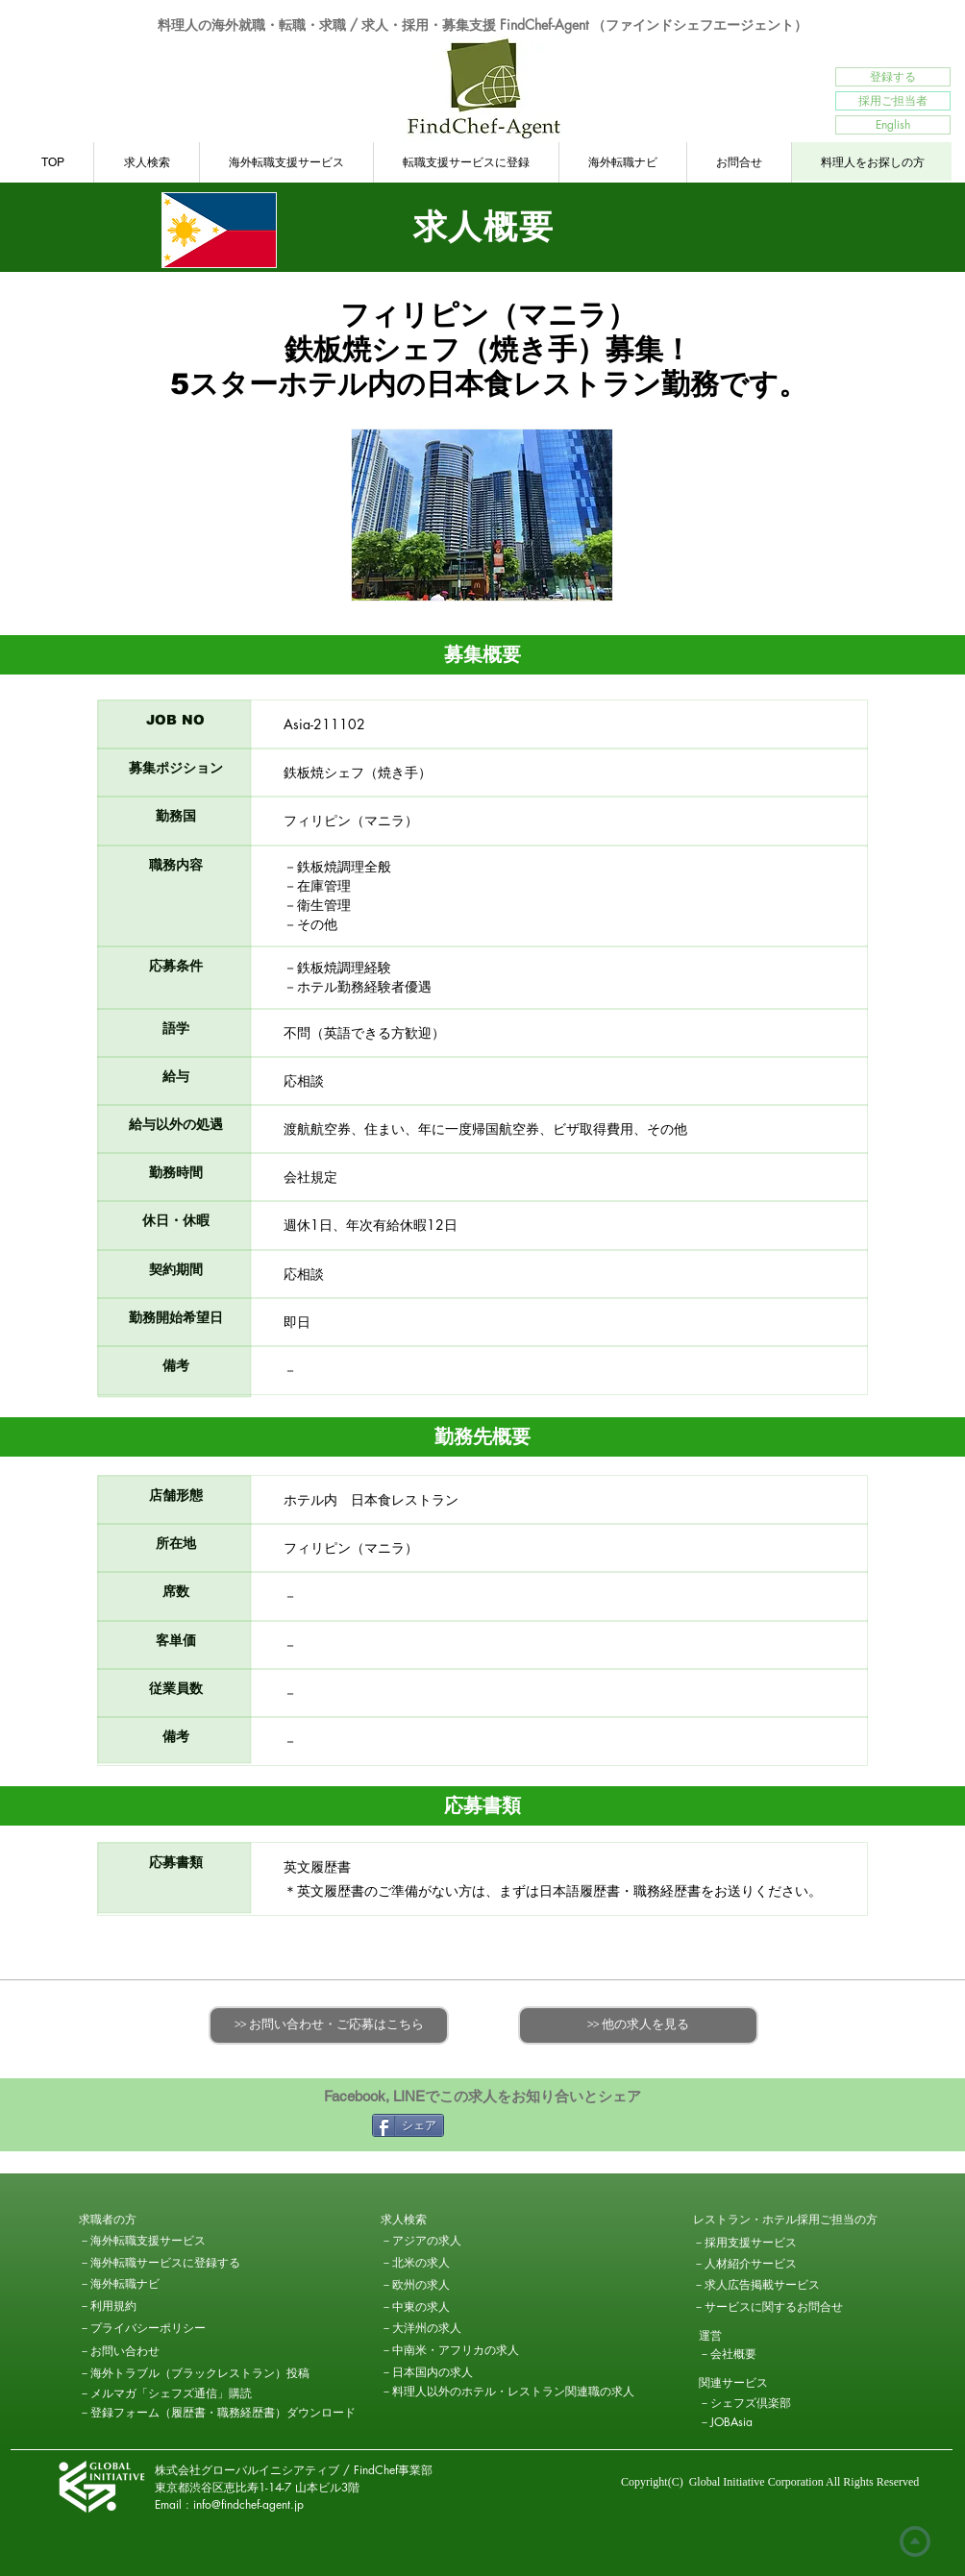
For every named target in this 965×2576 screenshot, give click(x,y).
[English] (893, 125)
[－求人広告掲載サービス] (756, 2284)
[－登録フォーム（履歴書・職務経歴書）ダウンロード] (217, 2412)
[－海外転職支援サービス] (142, 2240)
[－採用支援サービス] (761, 2242)
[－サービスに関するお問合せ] (768, 2307)
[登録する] (893, 76)
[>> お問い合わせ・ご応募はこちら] (329, 2025)
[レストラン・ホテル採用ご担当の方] (785, 2219)
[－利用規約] (147, 2306)
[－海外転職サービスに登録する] (159, 2262)
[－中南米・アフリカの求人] (450, 2350)
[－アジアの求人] (449, 2240)
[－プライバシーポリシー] (147, 2328)
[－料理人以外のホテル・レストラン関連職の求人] (507, 2392)
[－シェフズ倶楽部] (767, 2403)
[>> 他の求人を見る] (638, 2025)
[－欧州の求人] (449, 2284)
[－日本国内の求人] (427, 2372)
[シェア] (408, 2125)
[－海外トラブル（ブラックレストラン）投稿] (194, 2373)
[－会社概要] (767, 2354)
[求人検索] (449, 2219)
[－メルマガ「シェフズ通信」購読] (165, 2393)
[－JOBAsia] (767, 2422)
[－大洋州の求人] (449, 2328)
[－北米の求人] (449, 2262)
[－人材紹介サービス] (745, 2263)
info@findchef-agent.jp (248, 2504)
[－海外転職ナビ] (147, 2283)
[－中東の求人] (449, 2307)
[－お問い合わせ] (147, 2351)
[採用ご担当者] (893, 100)
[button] (147, 2219)
